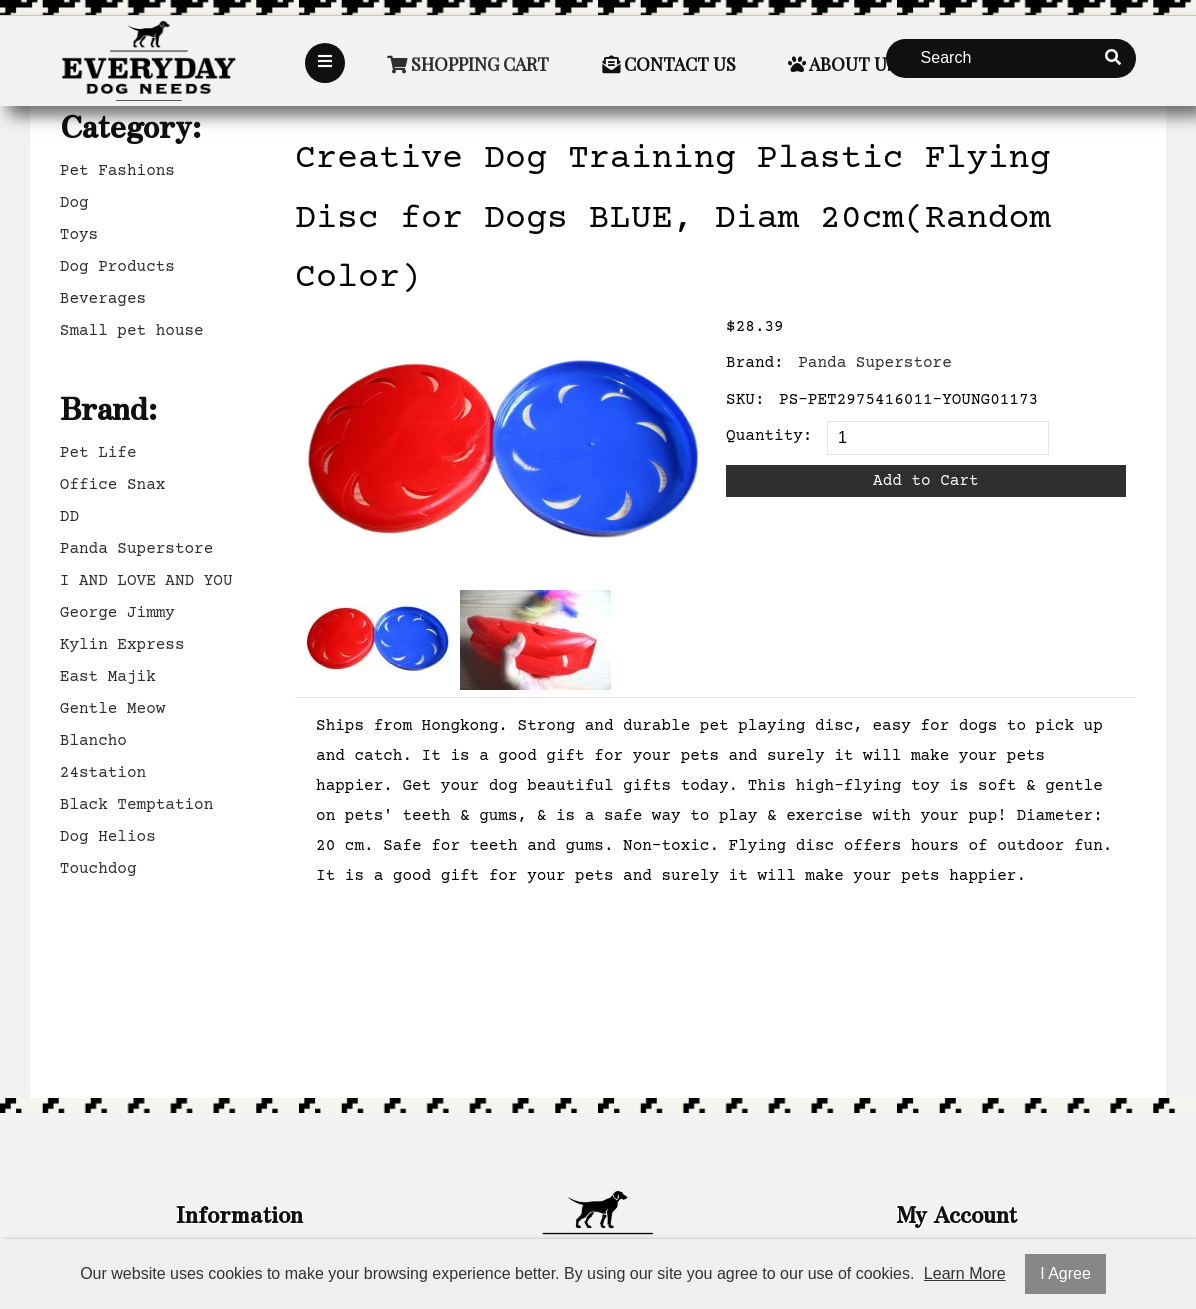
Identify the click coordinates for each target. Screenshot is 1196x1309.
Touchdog (98, 869)
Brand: (755, 363)
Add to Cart (926, 481)
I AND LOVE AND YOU (146, 581)
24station (103, 773)
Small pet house (132, 331)
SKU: (745, 400)
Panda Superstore (137, 549)
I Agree (1065, 1273)
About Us (842, 64)
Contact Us (669, 64)
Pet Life (98, 453)
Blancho (93, 741)
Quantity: (769, 436)
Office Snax (113, 485)
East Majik (108, 677)
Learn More (965, 1273)
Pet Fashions (117, 171)
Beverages (103, 299)
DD (69, 517)
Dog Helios (108, 837)
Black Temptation (137, 805)
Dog (74, 203)
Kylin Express (122, 645)
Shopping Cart (468, 64)
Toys (79, 235)
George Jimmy (117, 613)
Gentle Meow (113, 709)
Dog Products (117, 267)
